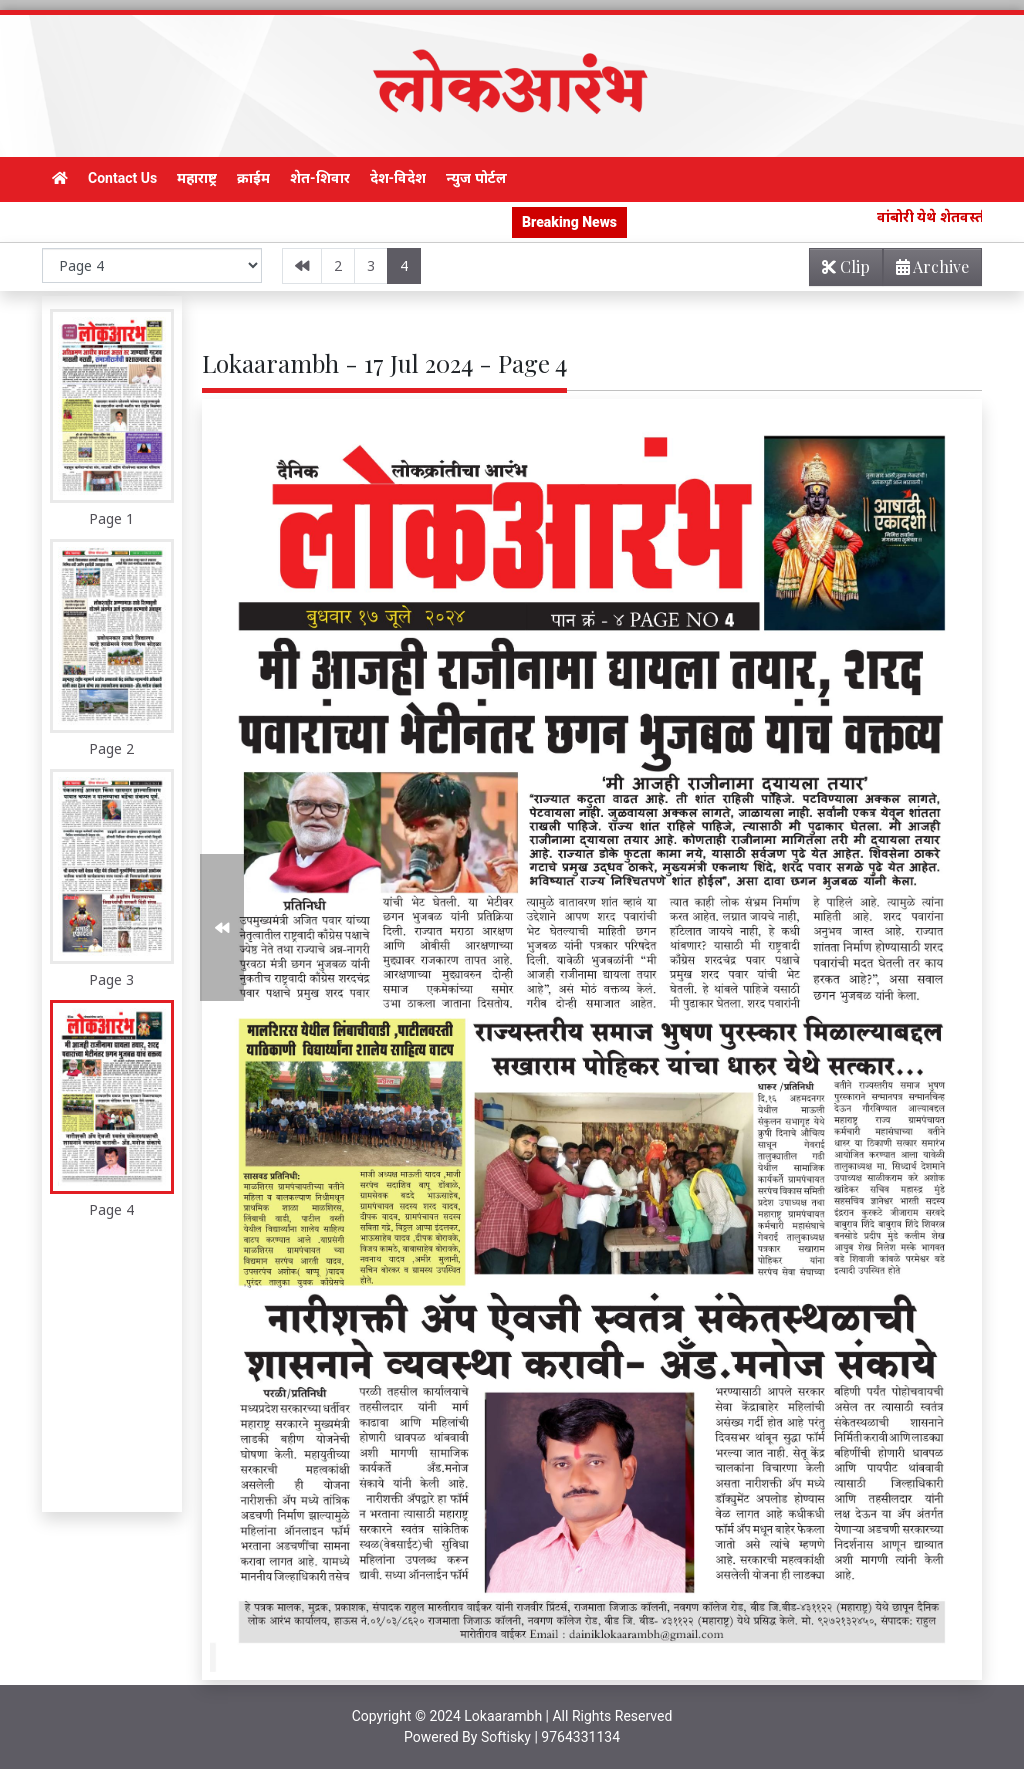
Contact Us (122, 178)
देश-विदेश (398, 178)
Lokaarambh (503, 1716)
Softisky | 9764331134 (550, 1737)
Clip (846, 266)
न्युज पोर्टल (476, 178)
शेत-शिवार (320, 178)
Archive (926, 270)
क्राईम (253, 178)
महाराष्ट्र (197, 178)
